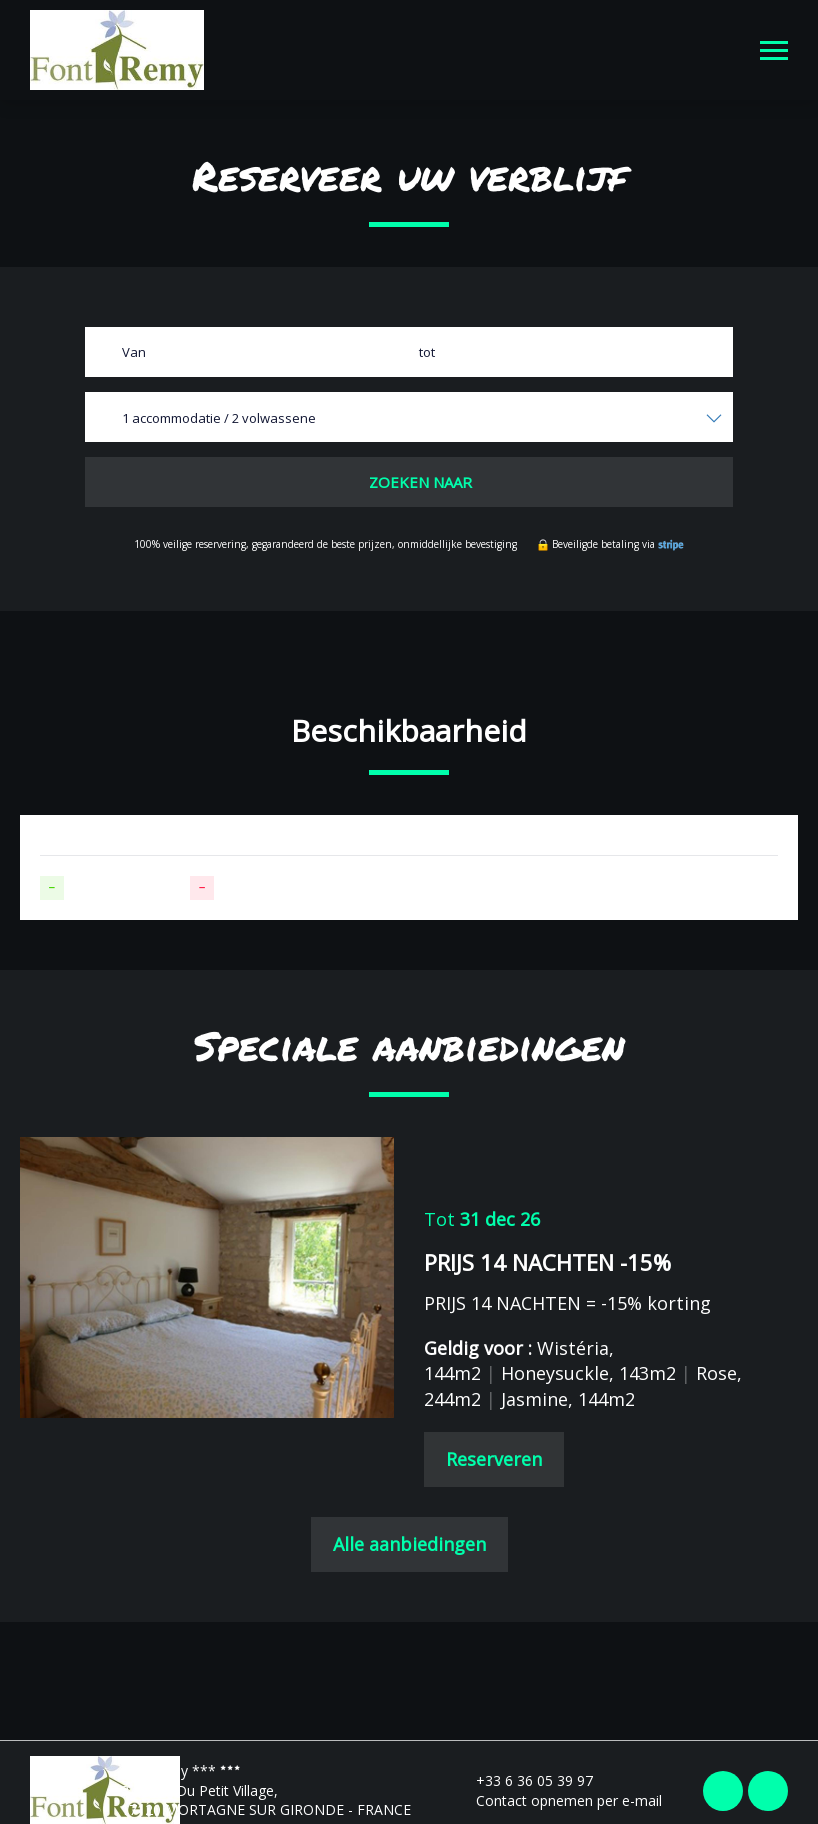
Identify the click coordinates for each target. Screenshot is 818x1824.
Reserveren (494, 1459)
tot (427, 352)
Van (134, 352)
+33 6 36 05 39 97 (523, 1780)
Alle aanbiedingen (409, 1544)
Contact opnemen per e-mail (557, 1800)
